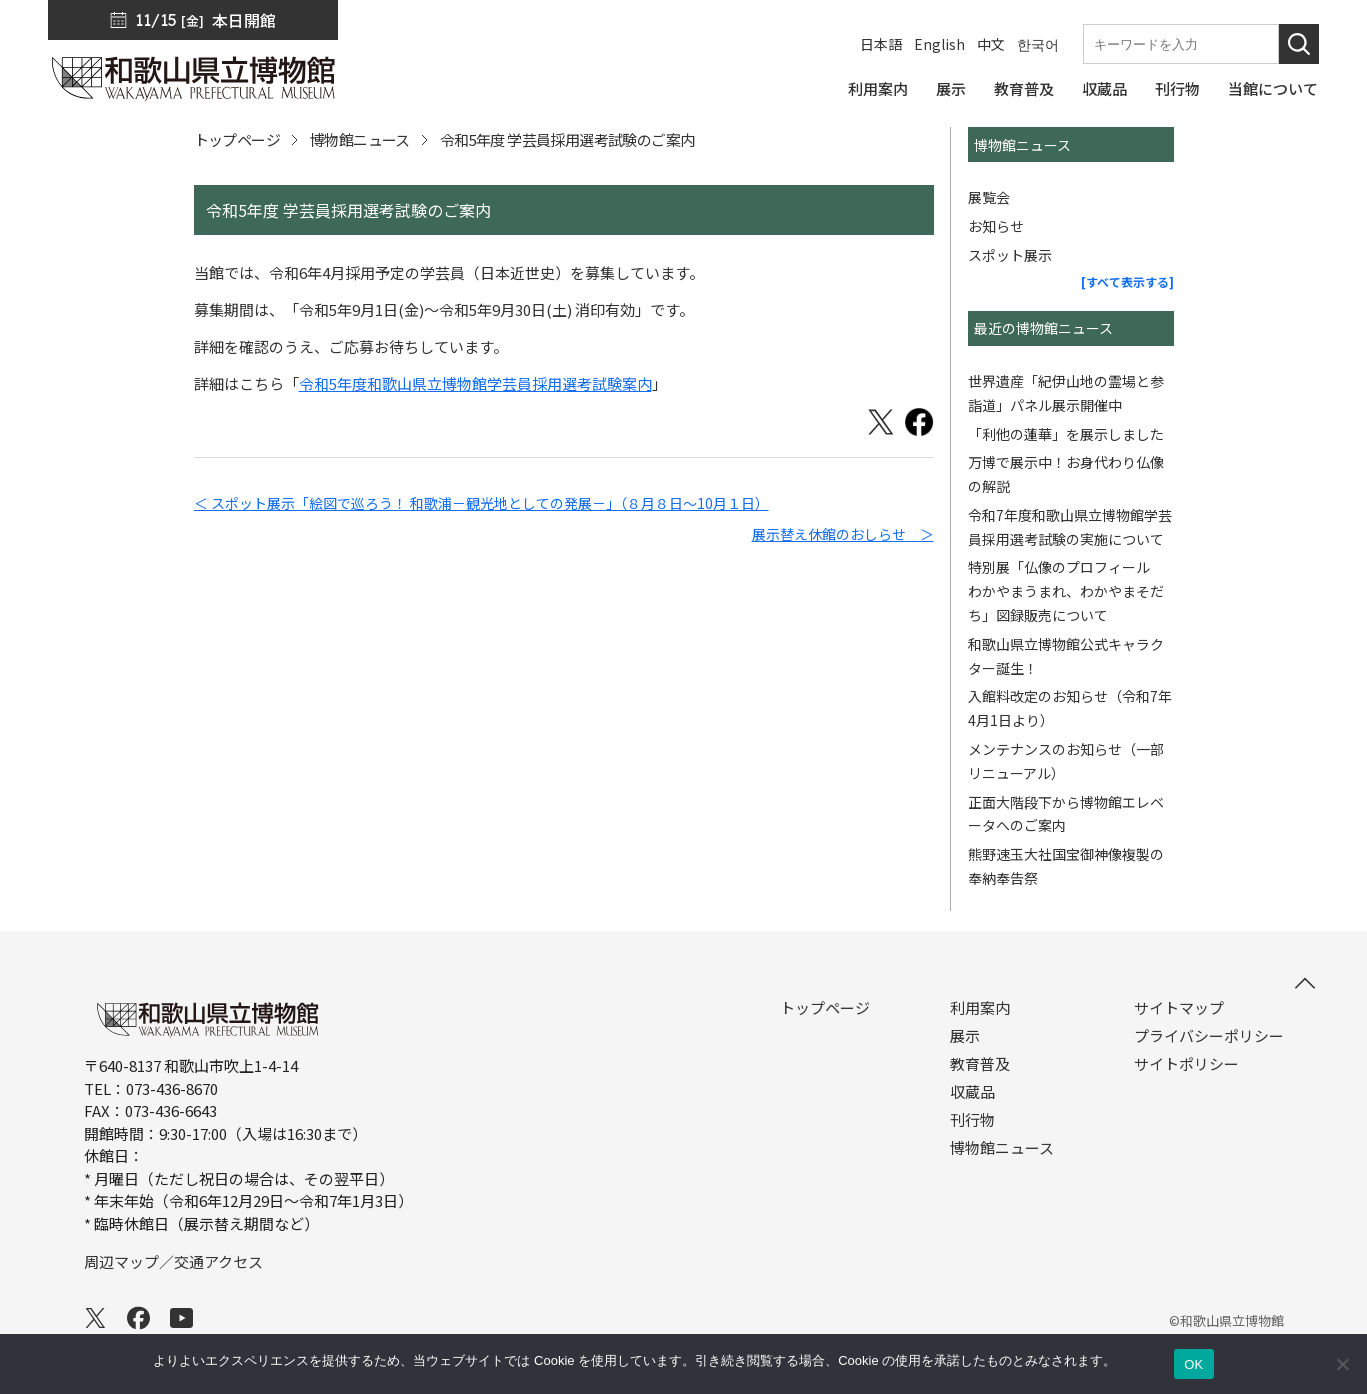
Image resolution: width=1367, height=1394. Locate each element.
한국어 (1038, 44)
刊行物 (972, 1120)
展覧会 (989, 197)
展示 (965, 1036)
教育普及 (980, 1064)
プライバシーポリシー (1209, 1036)
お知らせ (996, 226)
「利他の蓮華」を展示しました (1066, 434)
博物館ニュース (360, 139)
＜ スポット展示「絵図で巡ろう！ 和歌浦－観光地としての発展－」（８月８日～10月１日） (481, 503)
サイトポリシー (1186, 1064)
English (939, 44)
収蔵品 (972, 1092)
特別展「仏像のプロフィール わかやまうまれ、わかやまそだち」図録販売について (1066, 591)
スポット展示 (1010, 255)
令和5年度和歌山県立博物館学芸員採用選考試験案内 (475, 383)
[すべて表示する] (1127, 281)
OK (1193, 1364)
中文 (991, 44)
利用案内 (980, 1008)
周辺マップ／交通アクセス (173, 1261)
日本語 (881, 44)
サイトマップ (1179, 1008)
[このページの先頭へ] (1305, 983)
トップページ (237, 139)
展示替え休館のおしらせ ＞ (843, 534)
